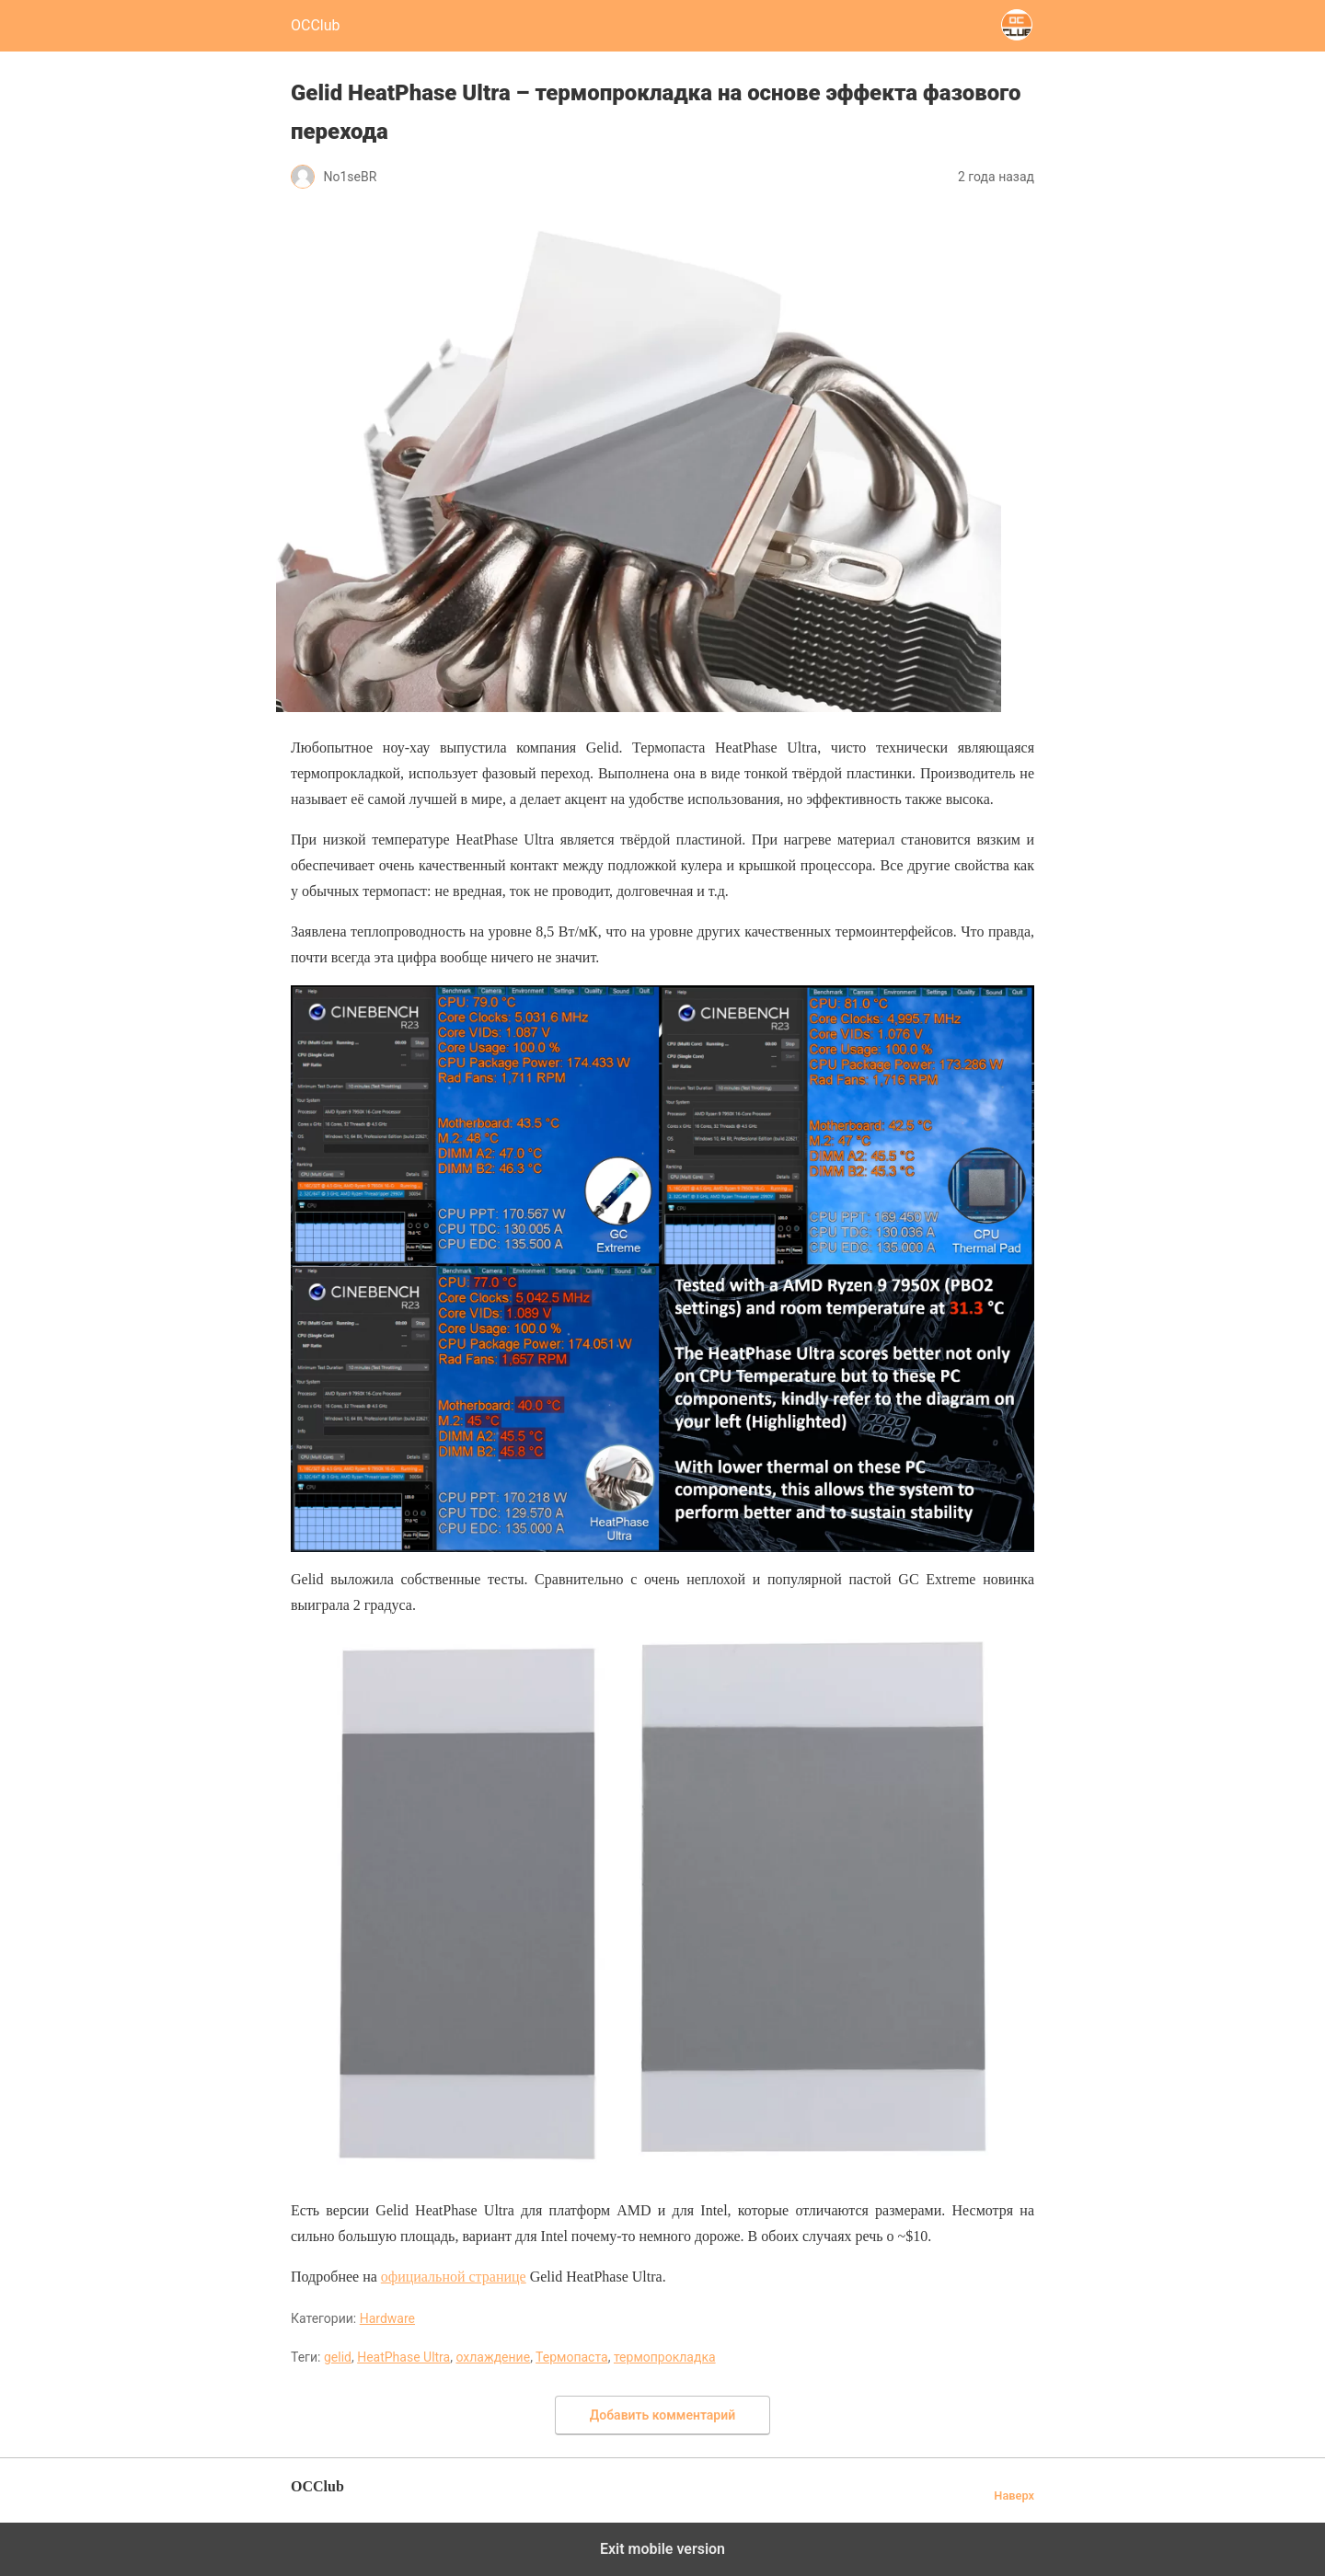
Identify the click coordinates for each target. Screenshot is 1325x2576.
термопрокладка (665, 2357)
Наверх (1014, 2495)
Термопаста (572, 2357)
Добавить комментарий (662, 2415)
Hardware (387, 2318)
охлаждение (492, 2357)
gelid (337, 2357)
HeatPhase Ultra (403, 2357)
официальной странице (453, 2276)
